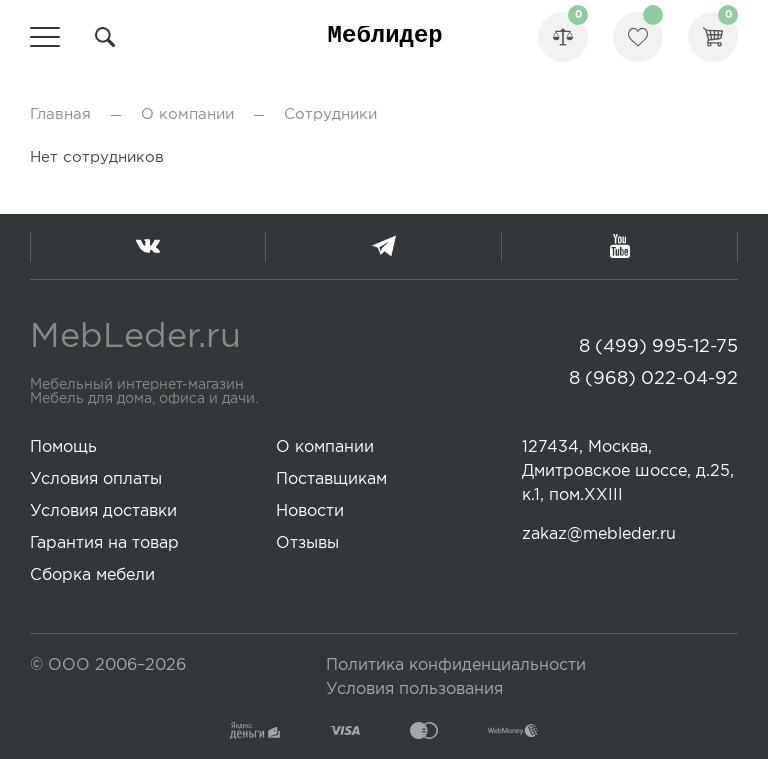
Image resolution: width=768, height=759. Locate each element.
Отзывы (307, 543)
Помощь (63, 447)
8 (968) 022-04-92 (653, 379)
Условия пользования (414, 689)
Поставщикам (331, 479)
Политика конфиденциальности (456, 665)
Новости (310, 511)
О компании (187, 114)
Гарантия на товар (104, 543)
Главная (60, 114)
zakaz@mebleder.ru (599, 534)
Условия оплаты (96, 479)
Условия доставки (103, 511)
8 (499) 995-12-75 (658, 347)
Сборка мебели (92, 575)
